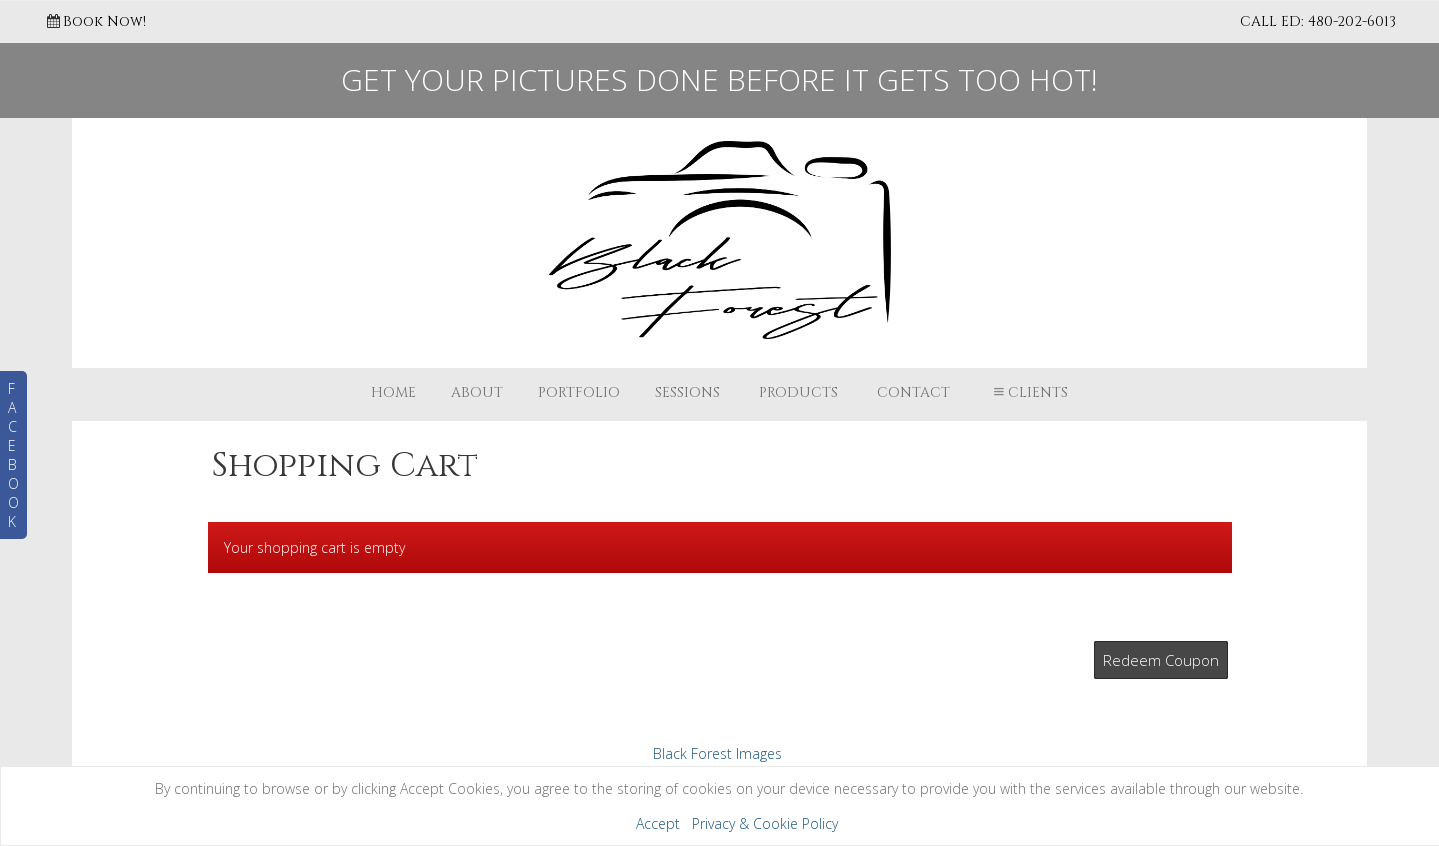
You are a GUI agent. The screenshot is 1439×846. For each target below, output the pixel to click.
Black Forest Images (717, 753)
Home (393, 392)
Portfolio (579, 392)
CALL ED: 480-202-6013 (1318, 21)
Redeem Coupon (1161, 660)
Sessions (687, 392)
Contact (913, 392)
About (477, 392)
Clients (1029, 392)
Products (798, 392)
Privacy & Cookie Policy (765, 823)
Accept (658, 823)
